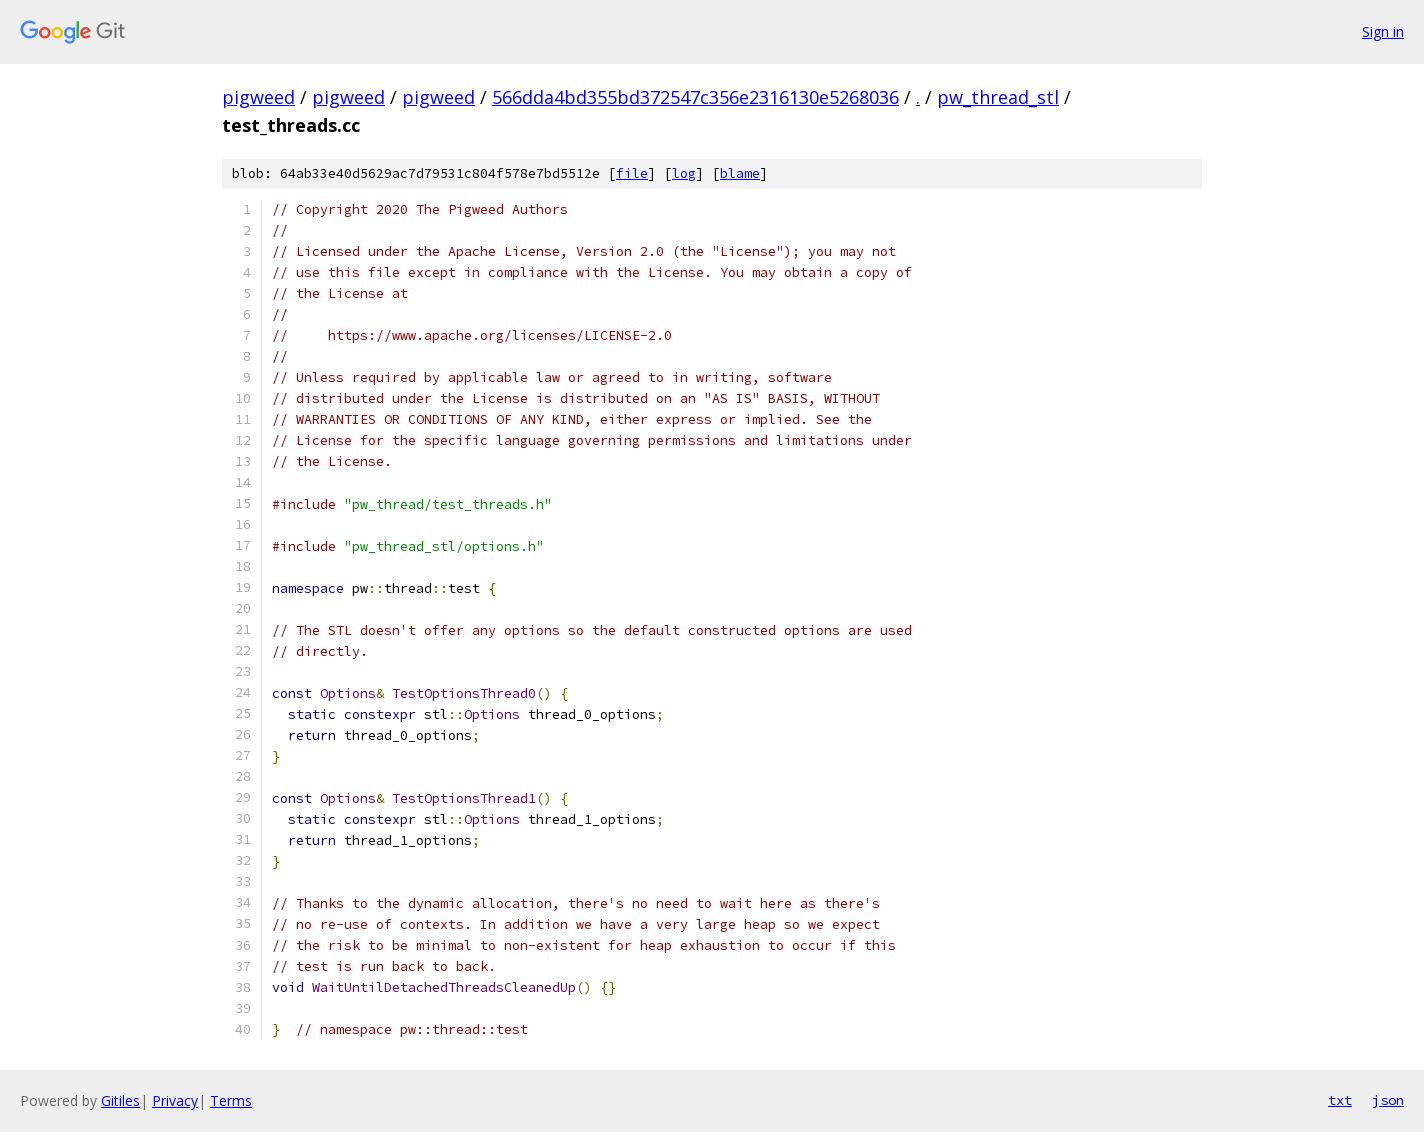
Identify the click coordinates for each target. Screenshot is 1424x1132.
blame (740, 173)
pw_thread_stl (998, 97)
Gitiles (120, 1100)
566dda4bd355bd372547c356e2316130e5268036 (695, 97)
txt (1340, 1100)
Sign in (1383, 31)
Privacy (175, 1100)
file (632, 173)
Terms (231, 1100)
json (1388, 1100)
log (684, 173)
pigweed (258, 97)
